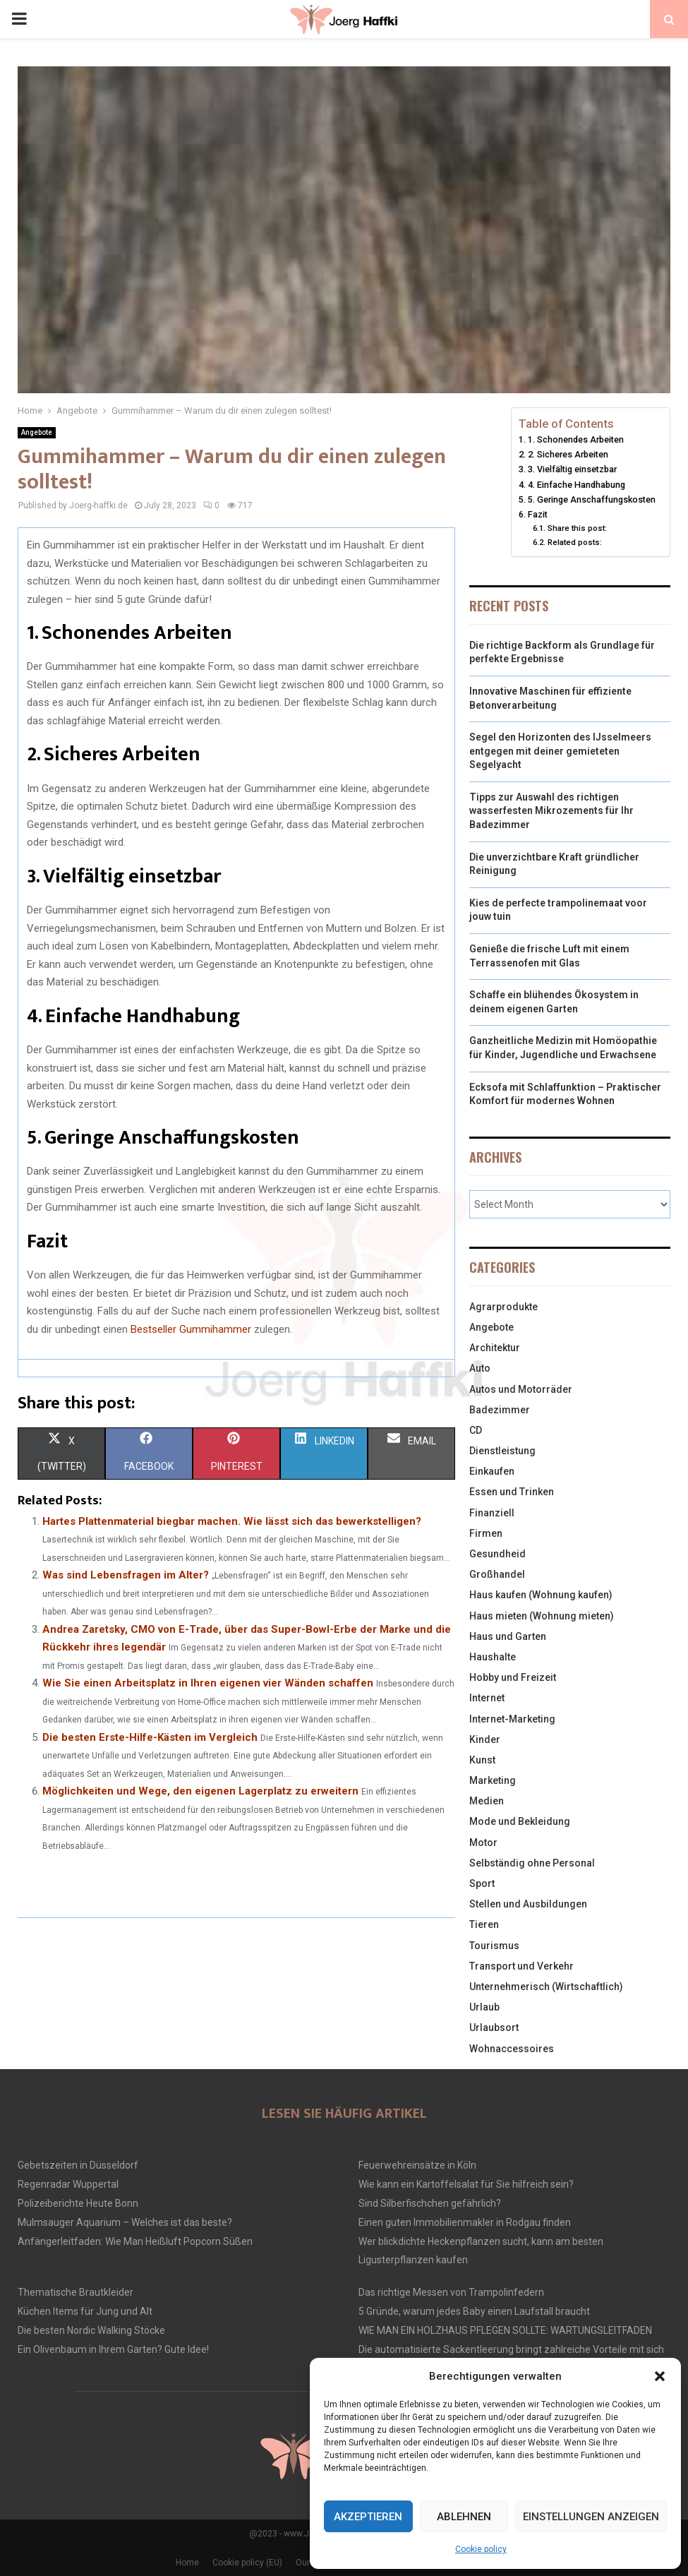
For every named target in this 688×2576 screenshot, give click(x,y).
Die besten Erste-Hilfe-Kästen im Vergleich (150, 1737)
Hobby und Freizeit (512, 1677)
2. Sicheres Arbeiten (568, 454)
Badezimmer (499, 1409)
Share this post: (577, 528)
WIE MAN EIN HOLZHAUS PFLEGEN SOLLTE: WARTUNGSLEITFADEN (505, 2330)
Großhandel (497, 1574)
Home (187, 2563)
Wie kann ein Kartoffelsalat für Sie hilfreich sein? (466, 2184)
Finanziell (491, 1512)
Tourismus (494, 1945)
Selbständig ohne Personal (532, 1863)
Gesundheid (497, 1553)
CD (475, 1430)
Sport (482, 1883)
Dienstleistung (502, 1450)
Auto (479, 1368)
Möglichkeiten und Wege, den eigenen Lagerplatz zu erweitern (200, 1791)
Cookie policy (481, 2549)
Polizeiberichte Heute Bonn (78, 2203)
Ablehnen (464, 2516)
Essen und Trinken (511, 1491)
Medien (486, 1801)
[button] (660, 2376)
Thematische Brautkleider (75, 2292)
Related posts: (575, 542)
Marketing (492, 1780)
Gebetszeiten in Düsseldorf (78, 2165)
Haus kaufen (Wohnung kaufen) (540, 1594)
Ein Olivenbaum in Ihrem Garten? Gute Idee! (113, 2349)
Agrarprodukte (503, 1306)
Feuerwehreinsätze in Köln (417, 2165)
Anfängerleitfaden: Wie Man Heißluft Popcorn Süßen (135, 2241)
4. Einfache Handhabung (576, 484)
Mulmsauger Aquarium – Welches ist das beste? (125, 2222)
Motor (483, 1842)
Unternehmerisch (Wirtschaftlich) (546, 1986)
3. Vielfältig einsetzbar (572, 469)
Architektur (494, 1347)
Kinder (484, 1739)
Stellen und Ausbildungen (528, 1904)
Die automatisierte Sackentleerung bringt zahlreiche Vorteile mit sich (511, 2349)
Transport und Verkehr (521, 1966)
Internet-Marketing (512, 1719)
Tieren (484, 1924)
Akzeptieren (368, 2516)
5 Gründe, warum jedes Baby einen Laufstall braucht (474, 2311)
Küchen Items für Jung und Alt (85, 2311)
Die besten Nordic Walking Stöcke (91, 2330)
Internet (487, 1697)
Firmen (485, 1533)
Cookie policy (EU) (247, 2563)
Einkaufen (491, 1471)
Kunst (482, 1760)
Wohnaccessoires (511, 2048)
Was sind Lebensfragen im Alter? (125, 1575)
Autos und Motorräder (520, 1389)
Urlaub (484, 2007)
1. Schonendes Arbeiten (576, 439)
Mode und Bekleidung (519, 1821)
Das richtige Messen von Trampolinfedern (451, 2292)
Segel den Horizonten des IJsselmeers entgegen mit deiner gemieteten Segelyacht (560, 750)
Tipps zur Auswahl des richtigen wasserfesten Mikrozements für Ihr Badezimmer (551, 810)
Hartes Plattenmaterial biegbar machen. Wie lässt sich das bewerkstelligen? (231, 1521)
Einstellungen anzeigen (591, 2516)
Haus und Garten (507, 1636)
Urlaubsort (494, 2027)
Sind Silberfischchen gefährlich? (429, 2203)
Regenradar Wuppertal (68, 2184)
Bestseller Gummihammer (191, 1329)
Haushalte (492, 1657)
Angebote (36, 432)
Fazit (538, 514)
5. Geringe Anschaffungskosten (592, 499)
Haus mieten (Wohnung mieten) (541, 1616)
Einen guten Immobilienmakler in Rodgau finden (464, 2222)
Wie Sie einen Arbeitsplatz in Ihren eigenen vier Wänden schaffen (207, 1683)
